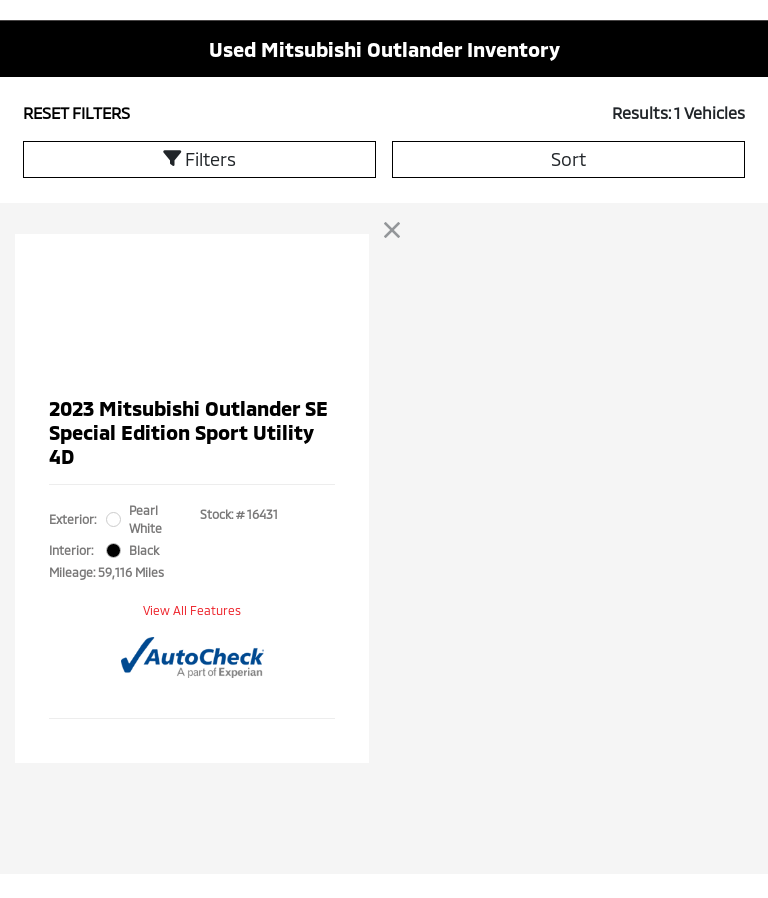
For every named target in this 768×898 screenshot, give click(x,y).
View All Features (192, 610)
